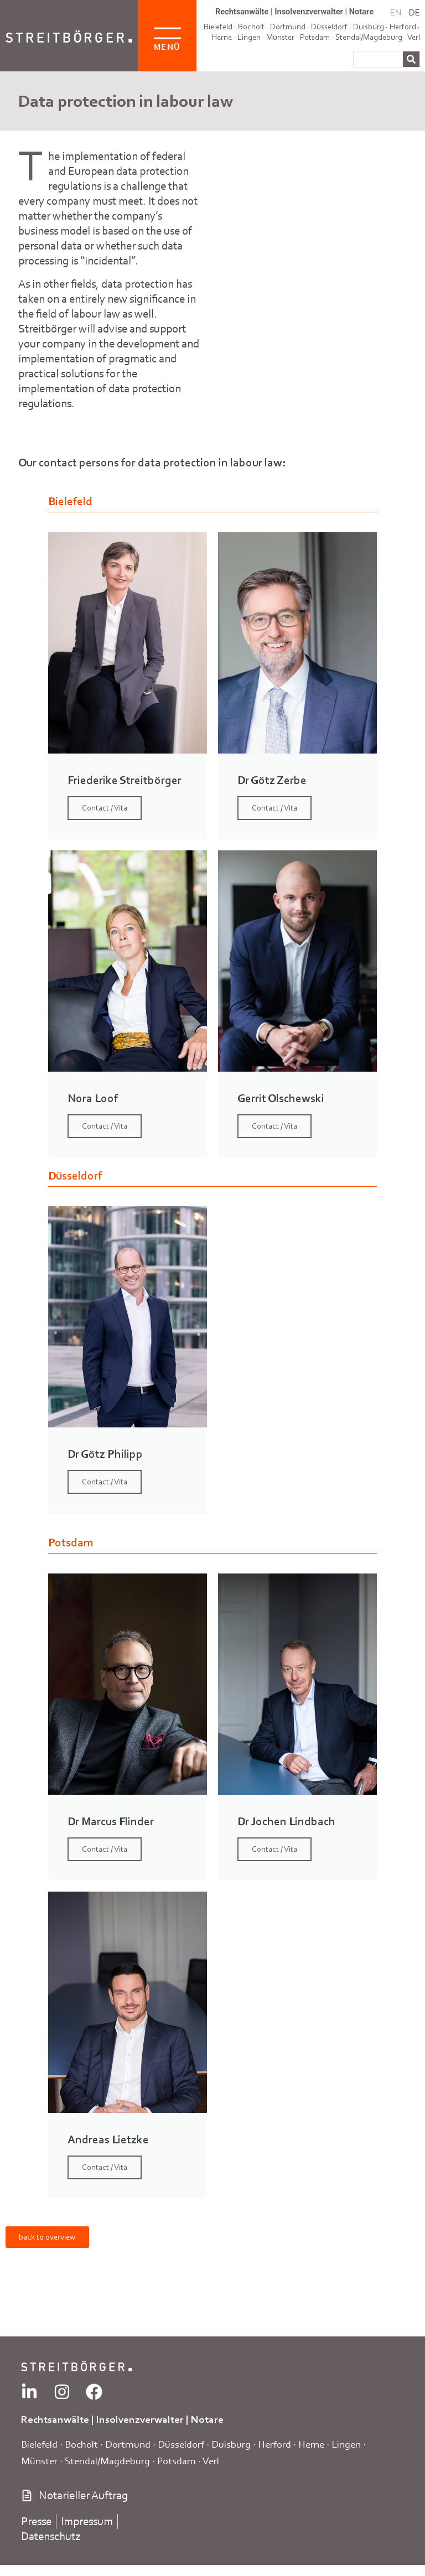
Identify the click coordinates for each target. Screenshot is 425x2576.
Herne (221, 37)
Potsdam (315, 37)
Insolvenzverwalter (308, 12)
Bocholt (81, 2444)
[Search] (411, 59)
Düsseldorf (181, 2444)
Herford (403, 27)
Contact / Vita (104, 808)
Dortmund (128, 2444)
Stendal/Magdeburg (368, 37)
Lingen (249, 37)
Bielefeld (39, 2444)
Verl (413, 37)
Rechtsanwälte (241, 12)
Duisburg (231, 2444)
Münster (280, 37)
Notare (361, 12)
